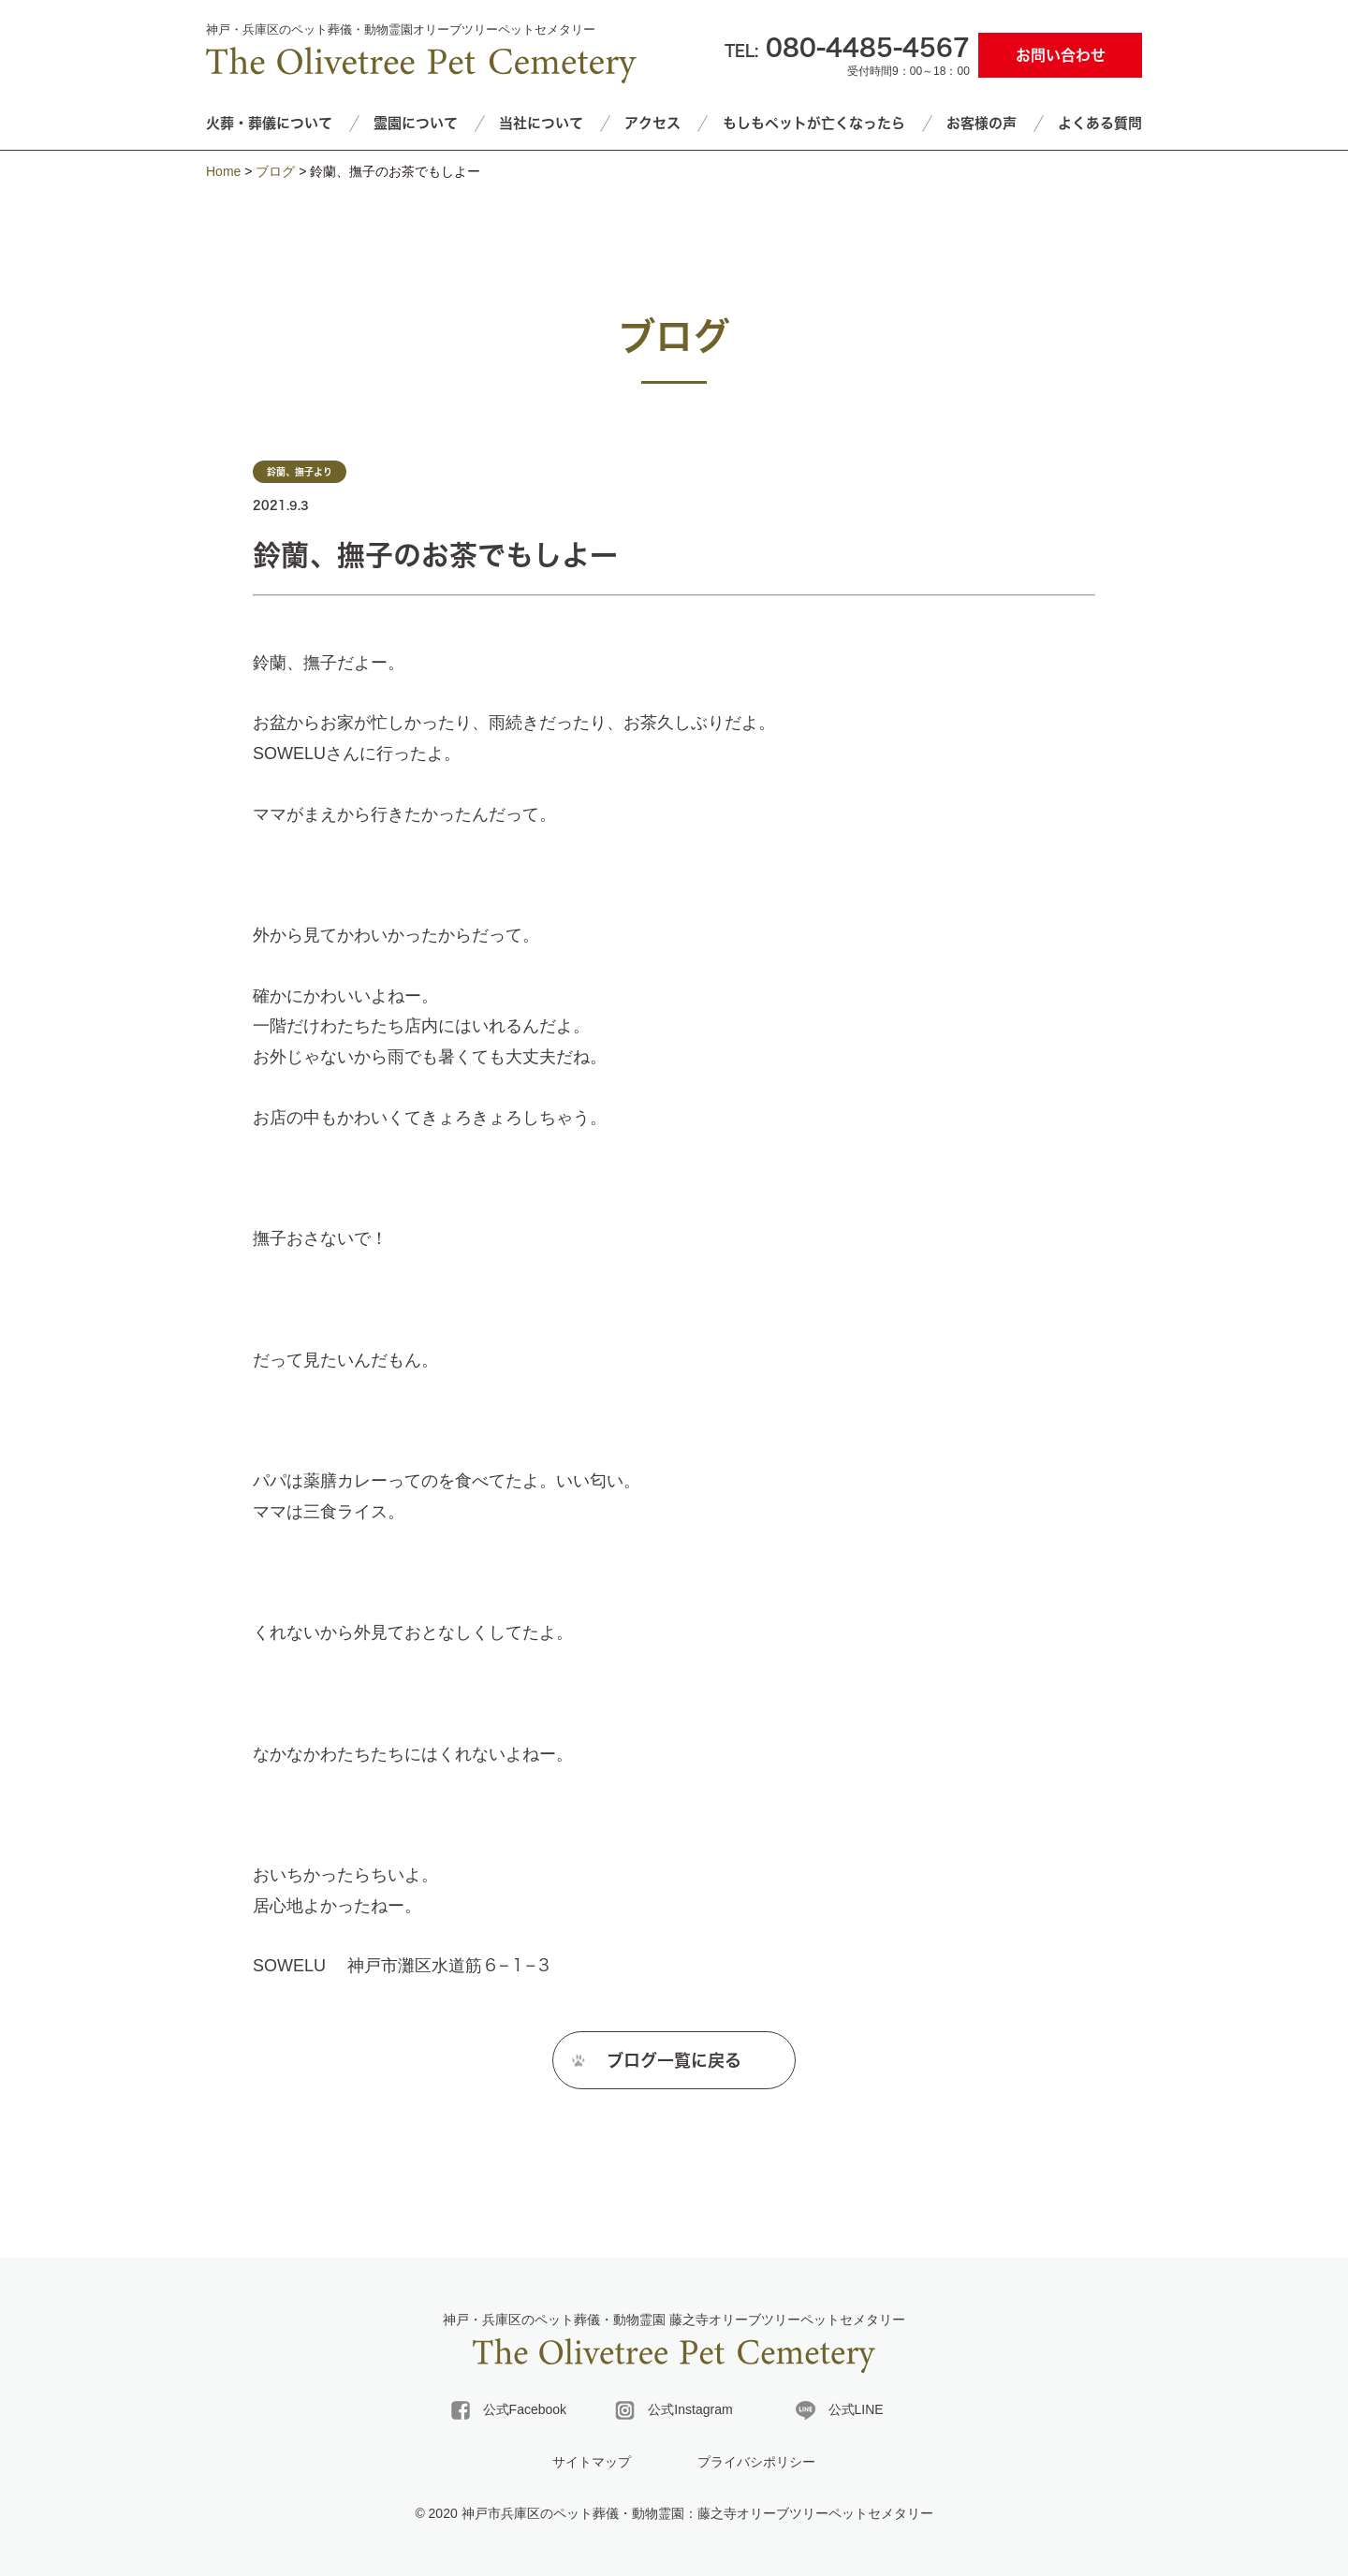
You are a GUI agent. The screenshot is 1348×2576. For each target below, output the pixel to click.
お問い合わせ (1061, 55)
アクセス (652, 123)
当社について (541, 123)
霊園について (416, 123)
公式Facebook (508, 2410)
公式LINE (840, 2410)
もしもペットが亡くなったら (814, 123)
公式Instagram (673, 2410)
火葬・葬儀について (269, 123)
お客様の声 (981, 123)
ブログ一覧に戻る (674, 2066)
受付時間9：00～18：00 (847, 54)
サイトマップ (591, 2461)
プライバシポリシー (756, 2461)
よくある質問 (1100, 123)
